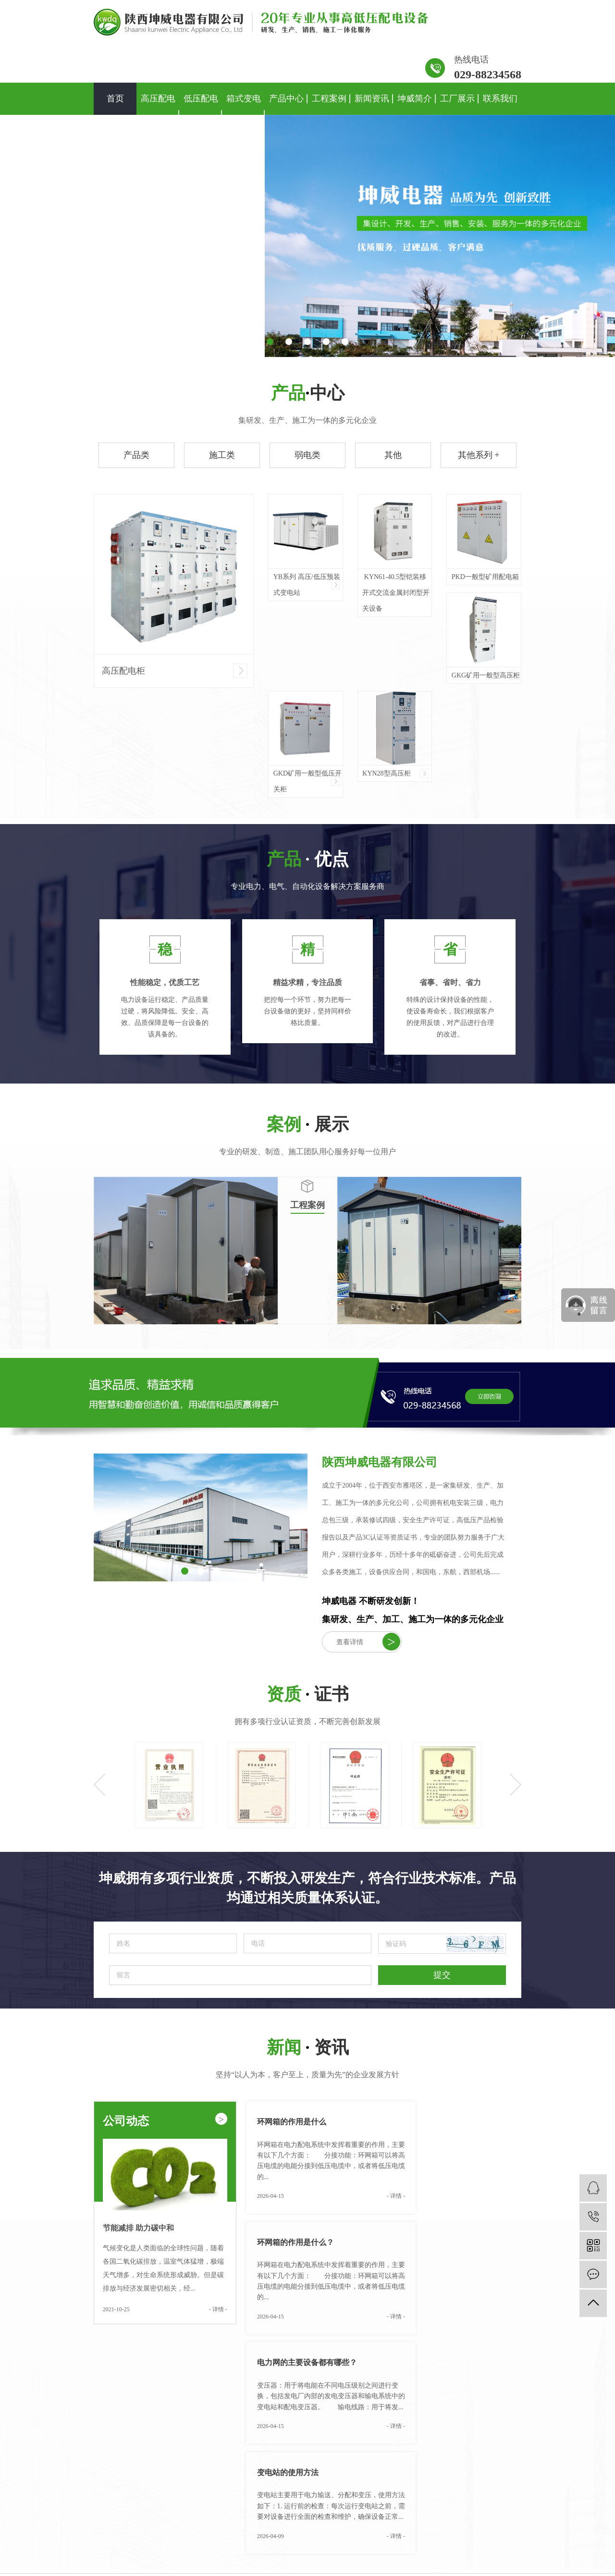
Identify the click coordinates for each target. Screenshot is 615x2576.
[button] (270, 341)
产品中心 (286, 98)
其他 (393, 455)
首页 (115, 98)
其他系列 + (479, 455)
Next (515, 1785)
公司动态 (165, 2120)
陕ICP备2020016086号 (272, 2556)
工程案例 (329, 98)
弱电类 (307, 455)
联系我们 (500, 98)
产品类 (136, 455)
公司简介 (386, 2468)
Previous (99, 1785)
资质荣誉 (386, 2480)
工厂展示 (457, 98)
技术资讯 (444, 2491)
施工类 (222, 455)
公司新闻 (444, 2468)
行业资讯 (444, 2480)
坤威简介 (414, 98)
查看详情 (368, 1642)
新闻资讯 (372, 98)
